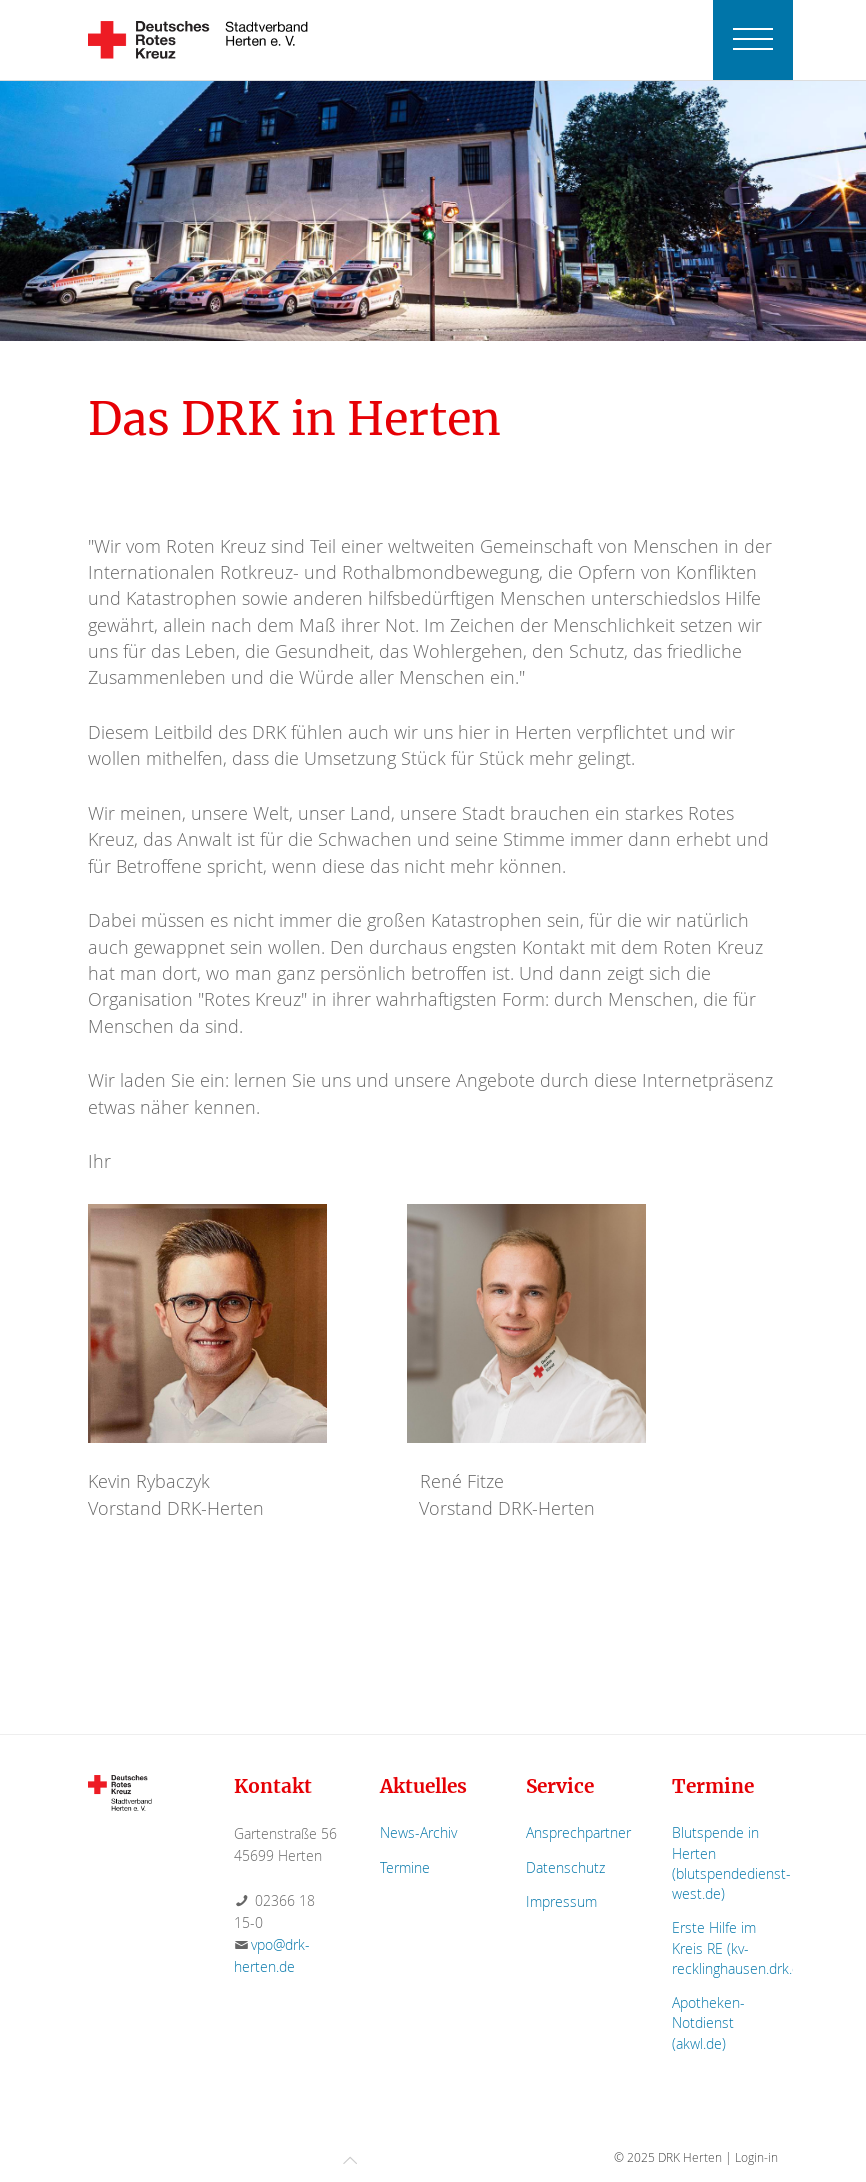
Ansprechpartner (578, 1832)
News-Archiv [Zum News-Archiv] (418, 1832)
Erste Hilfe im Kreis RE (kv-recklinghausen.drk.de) (742, 1947)
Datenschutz (565, 1867)
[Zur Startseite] (120, 1791)
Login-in (756, 2157)
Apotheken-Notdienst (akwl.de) (708, 2022)
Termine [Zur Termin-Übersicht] (405, 1867)
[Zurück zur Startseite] (198, 40)
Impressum (561, 1901)
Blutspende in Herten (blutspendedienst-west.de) (731, 1862)
